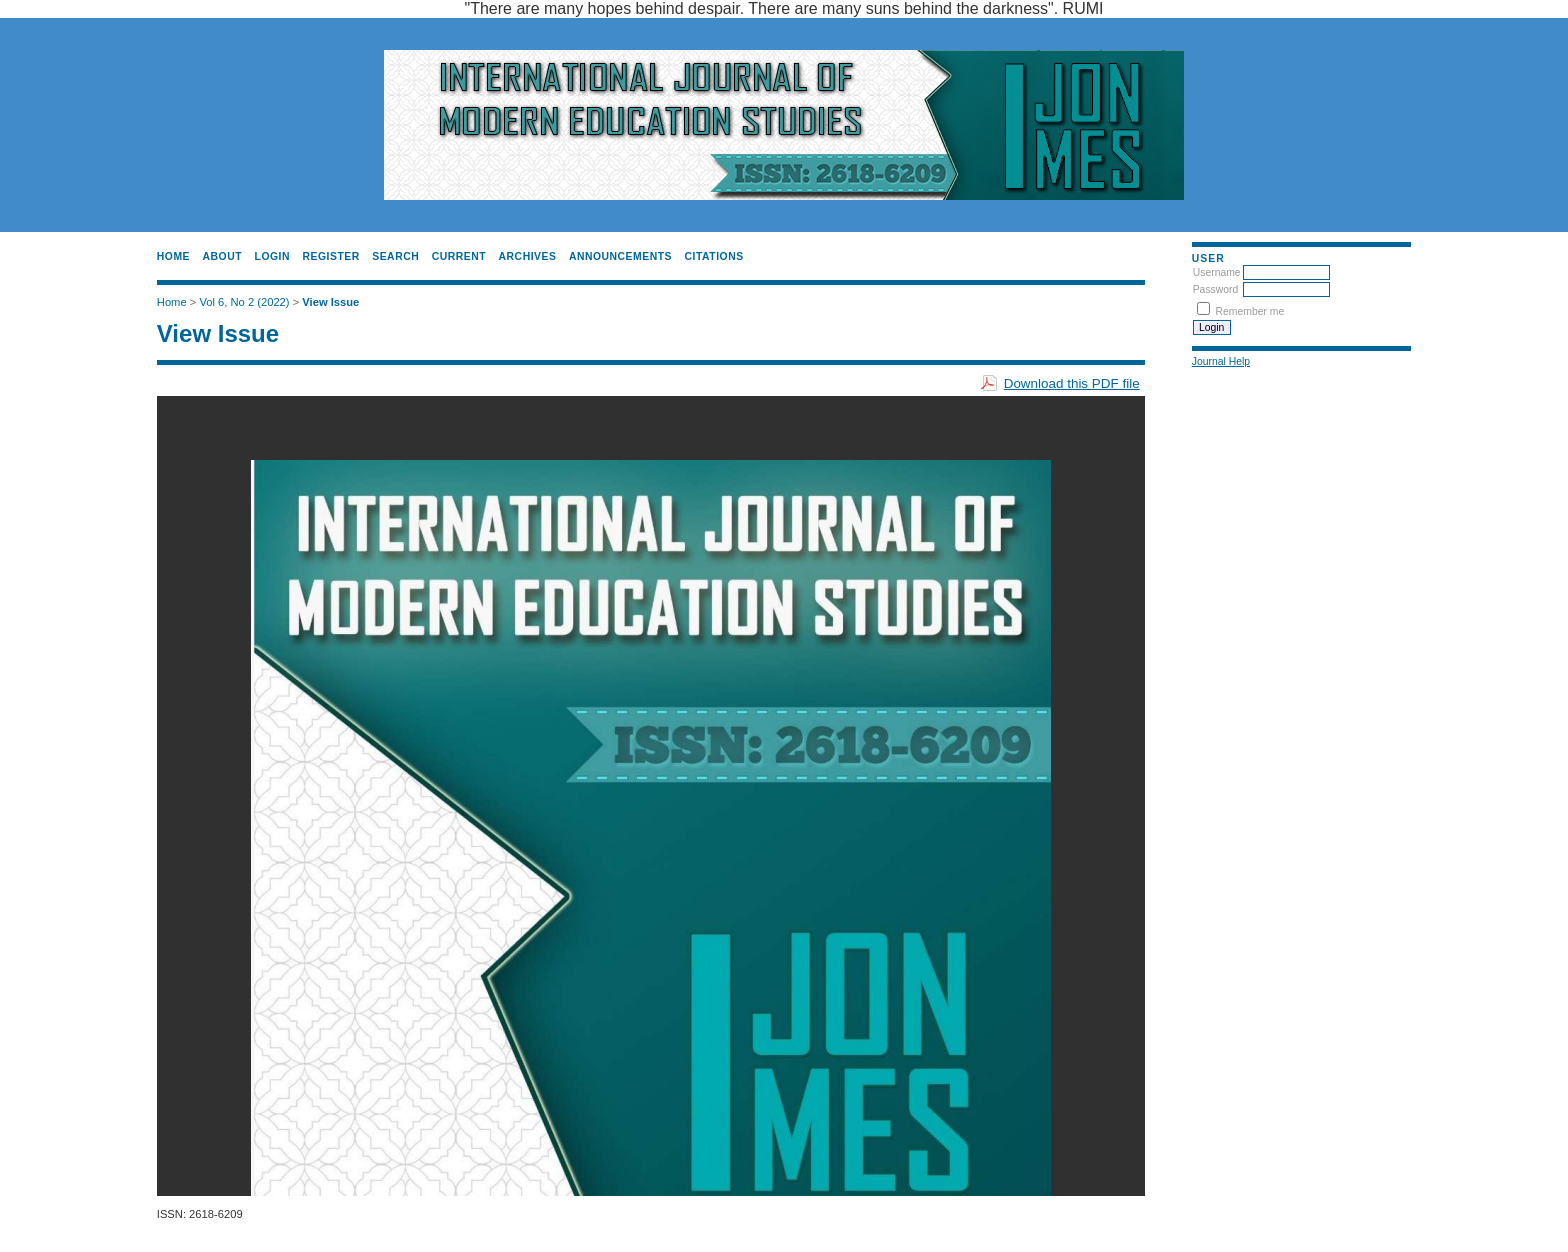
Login (273, 256)
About (223, 256)
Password (1216, 289)
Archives (528, 256)
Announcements (620, 256)
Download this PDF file (1072, 383)
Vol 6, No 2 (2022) (244, 302)
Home (173, 256)
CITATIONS (714, 256)
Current (459, 256)
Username (1217, 272)
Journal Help (1221, 361)
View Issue (330, 302)
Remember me (1250, 311)
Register (330, 256)
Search (395, 256)
